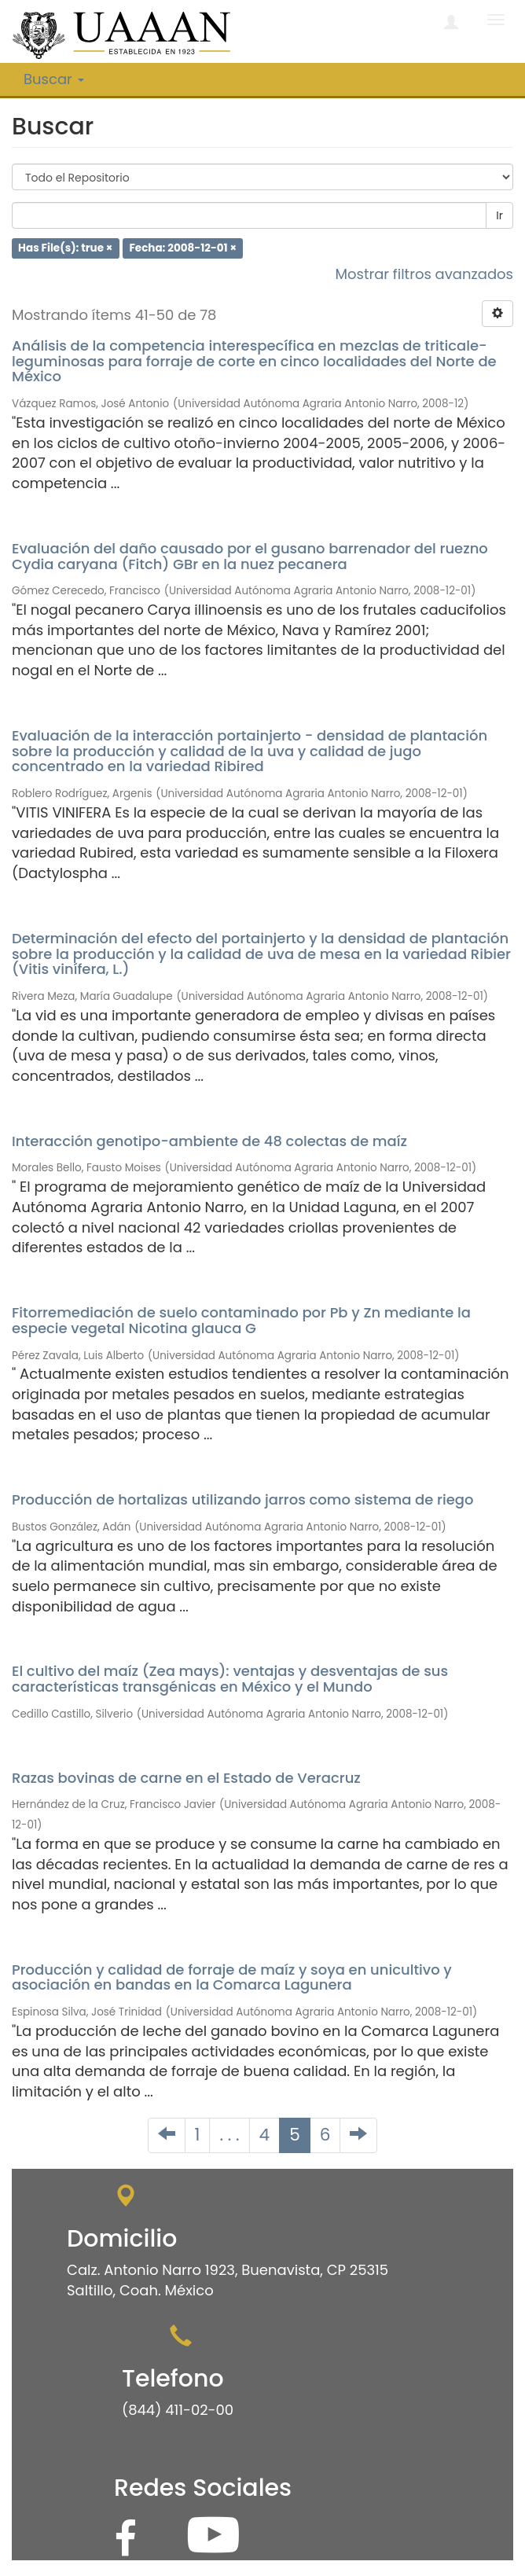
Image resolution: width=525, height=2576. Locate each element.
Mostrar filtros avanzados (424, 274)
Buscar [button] (54, 79)
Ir (499, 215)
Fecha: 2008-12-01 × (183, 248)
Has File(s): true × (65, 248)
